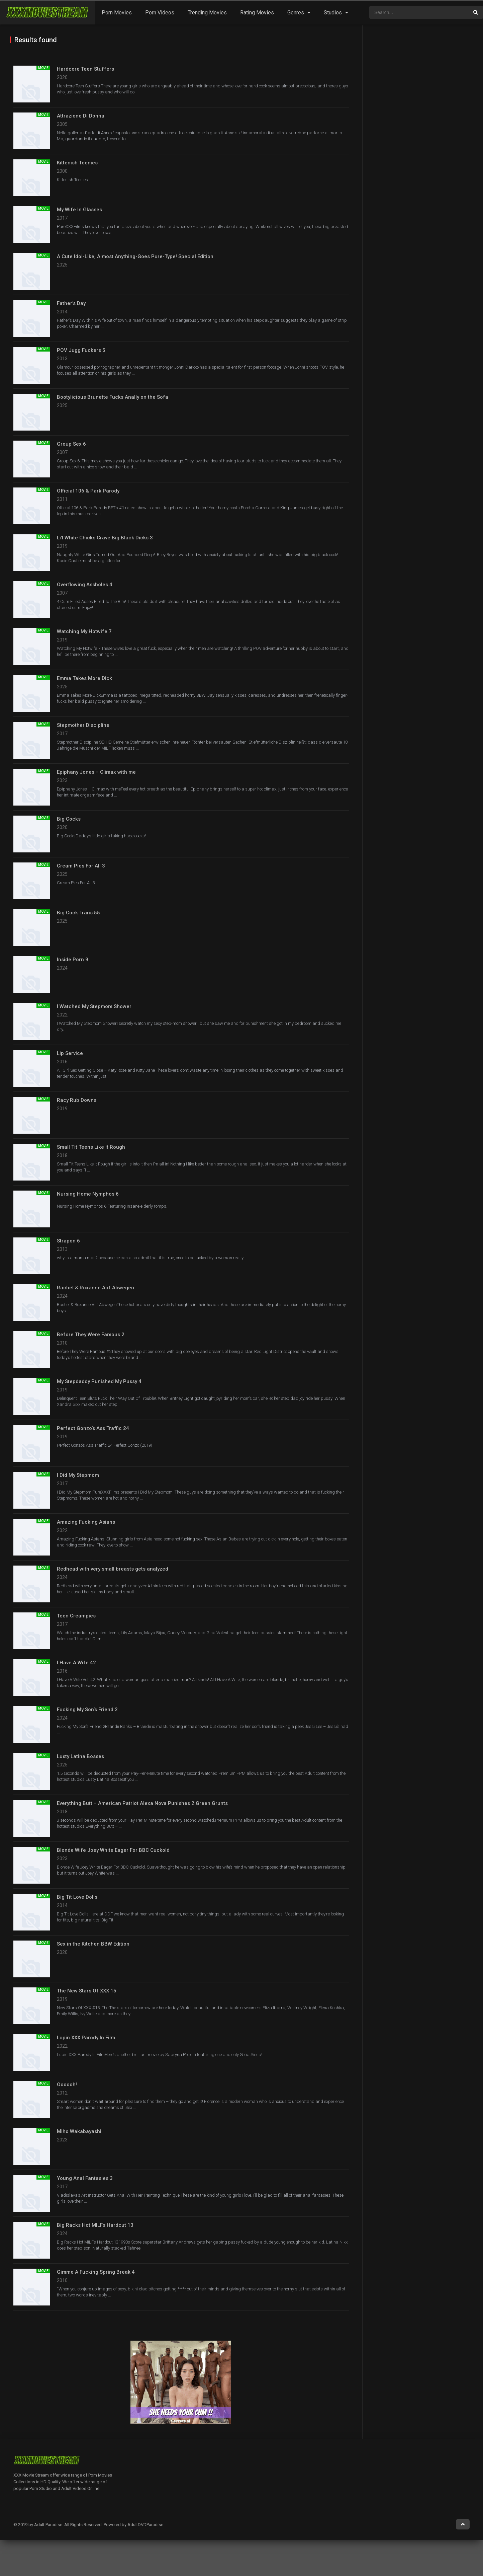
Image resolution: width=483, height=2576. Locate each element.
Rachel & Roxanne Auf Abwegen (95, 1288)
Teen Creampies (76, 1616)
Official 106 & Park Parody (88, 491)
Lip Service (70, 1053)
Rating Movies (257, 12)
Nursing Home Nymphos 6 (88, 1194)
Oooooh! (67, 2084)
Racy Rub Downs (76, 1100)
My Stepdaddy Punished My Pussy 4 (99, 1381)
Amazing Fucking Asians (86, 1522)
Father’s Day (71, 303)
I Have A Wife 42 (76, 1663)
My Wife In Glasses (79, 210)
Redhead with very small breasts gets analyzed (112, 1569)
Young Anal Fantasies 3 (85, 2178)
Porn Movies (117, 12)
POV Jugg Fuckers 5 (81, 350)
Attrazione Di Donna (80, 116)
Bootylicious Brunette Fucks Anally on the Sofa (112, 397)
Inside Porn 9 (72, 960)
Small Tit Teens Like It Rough (91, 1147)
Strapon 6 (68, 1241)
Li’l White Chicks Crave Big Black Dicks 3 (105, 538)
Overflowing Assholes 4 (84, 585)
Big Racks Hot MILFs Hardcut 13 (95, 2225)
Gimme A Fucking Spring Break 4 (96, 2272)
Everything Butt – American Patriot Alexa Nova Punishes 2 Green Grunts (142, 1803)
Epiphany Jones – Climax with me (96, 772)
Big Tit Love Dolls (77, 1897)
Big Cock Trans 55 (78, 913)
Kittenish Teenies (77, 163)
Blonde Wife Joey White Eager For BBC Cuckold (113, 1850)
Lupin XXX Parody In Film (86, 2038)
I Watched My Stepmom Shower (94, 1006)
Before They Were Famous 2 (90, 1335)
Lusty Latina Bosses (80, 1756)
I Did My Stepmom (78, 1475)
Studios (333, 12)
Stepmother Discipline (83, 725)
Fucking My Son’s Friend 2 (87, 1710)
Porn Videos (159, 12)
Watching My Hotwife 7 (84, 631)
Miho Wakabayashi (79, 2131)
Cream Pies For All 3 (81, 866)
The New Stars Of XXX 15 (86, 1991)
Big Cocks (69, 819)
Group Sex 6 (71, 444)
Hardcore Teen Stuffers (85, 69)
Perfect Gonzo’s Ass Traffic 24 (93, 1428)
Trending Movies (207, 12)
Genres (295, 12)
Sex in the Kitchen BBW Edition (93, 1944)
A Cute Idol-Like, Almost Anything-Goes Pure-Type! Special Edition (135, 256)
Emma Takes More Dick (84, 678)
